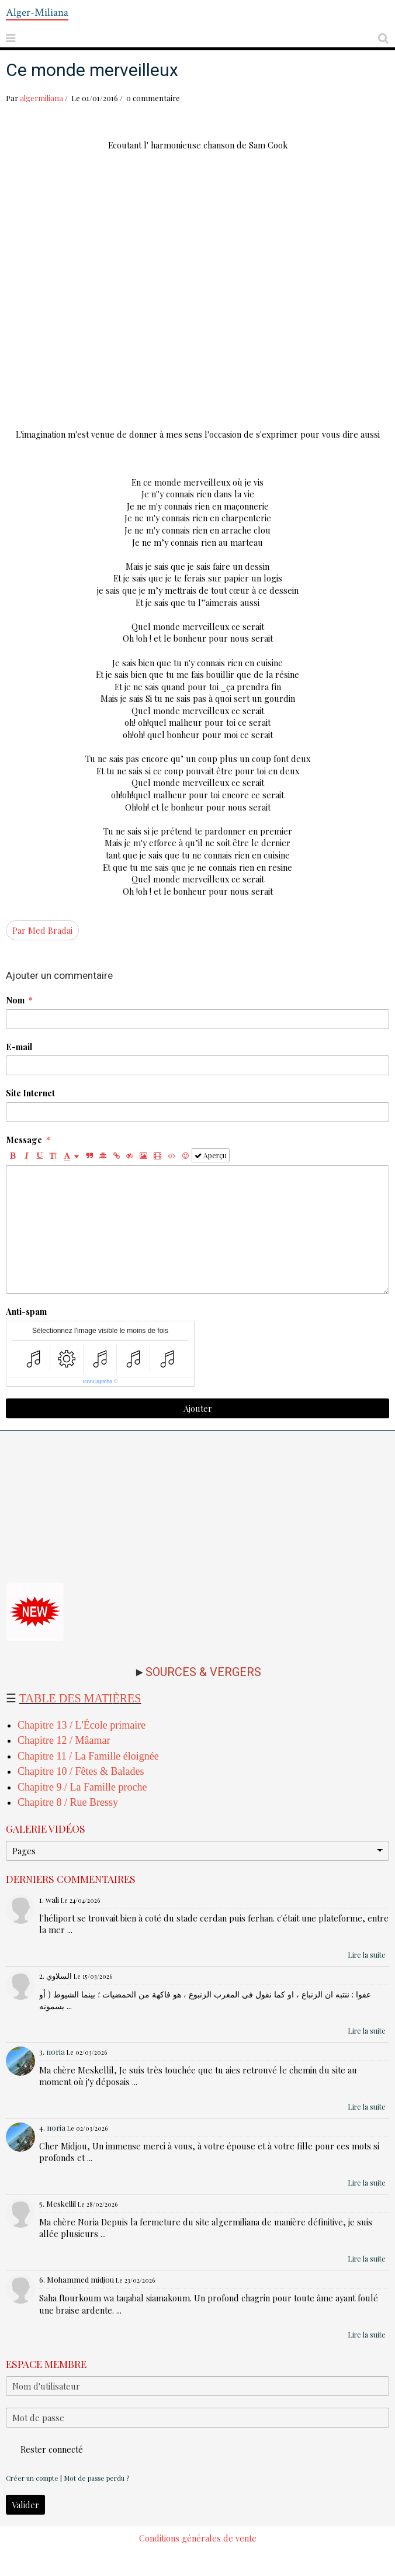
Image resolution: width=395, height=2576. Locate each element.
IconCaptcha (98, 1381)
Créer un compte (32, 2478)
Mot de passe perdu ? (96, 2478)
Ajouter (197, 1408)
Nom (15, 1000)
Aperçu (211, 1155)
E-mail (19, 1046)
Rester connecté (44, 2449)
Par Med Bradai (42, 930)
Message (24, 1139)
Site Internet (30, 1093)
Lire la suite (367, 1954)
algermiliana (41, 98)
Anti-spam (26, 1311)
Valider (25, 2505)
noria (55, 2051)
